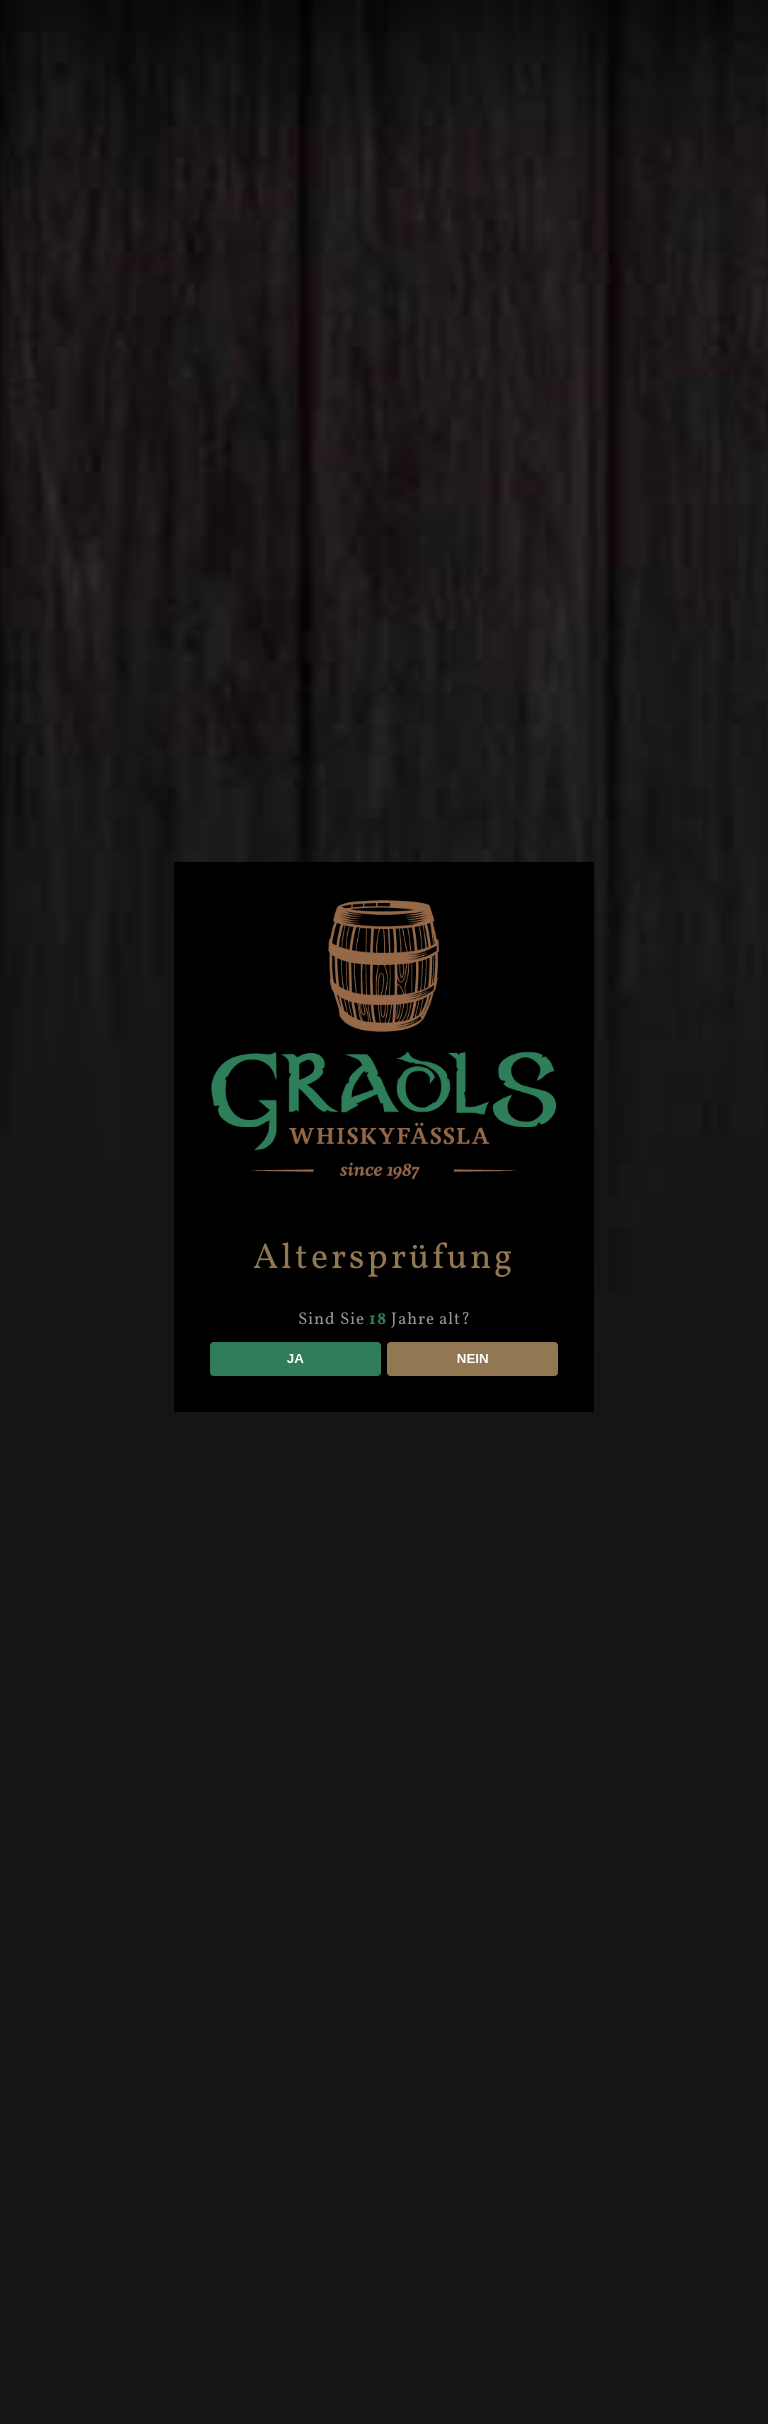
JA (295, 1358)
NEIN (473, 1358)
